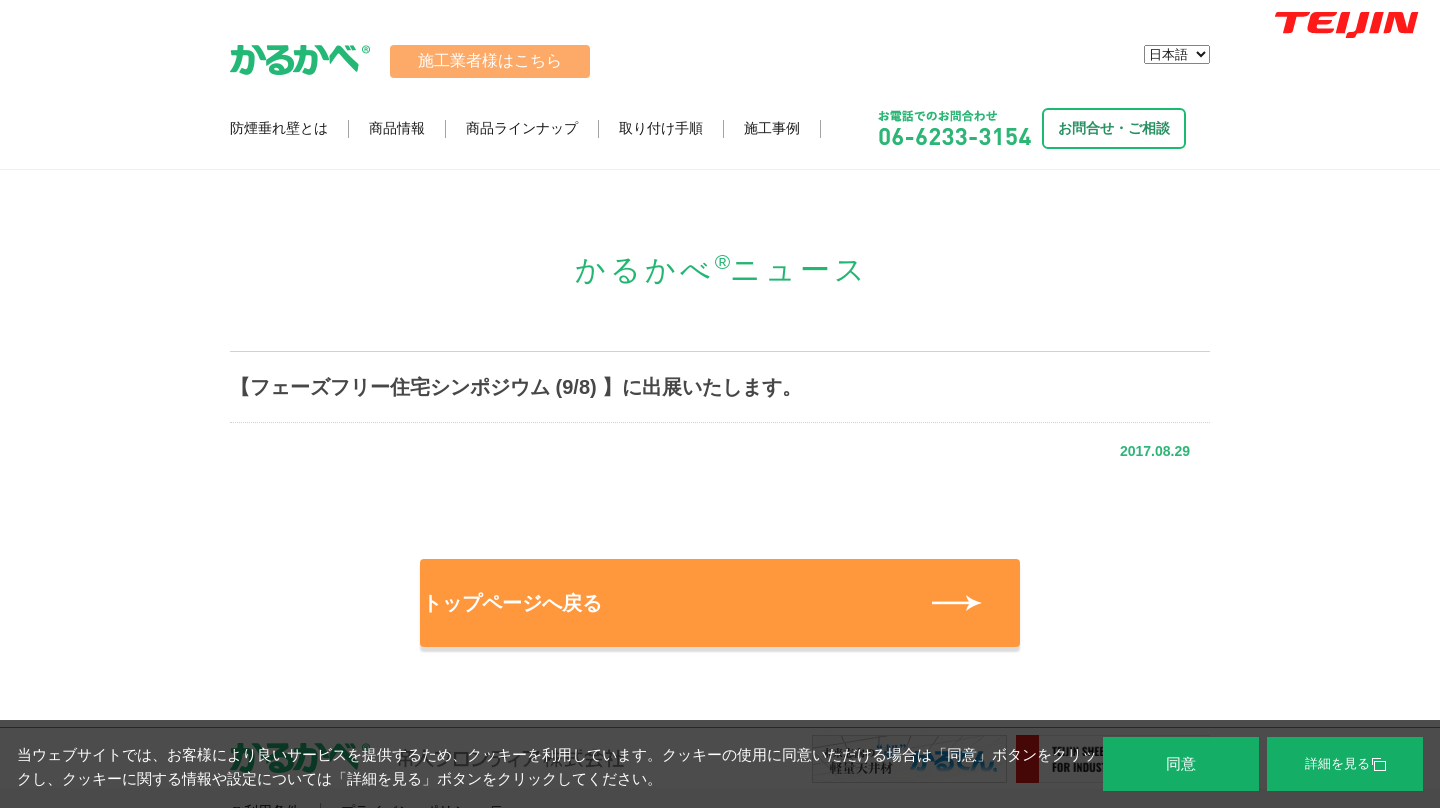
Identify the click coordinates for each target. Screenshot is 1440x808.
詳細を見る (1345, 763)
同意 (1181, 763)
